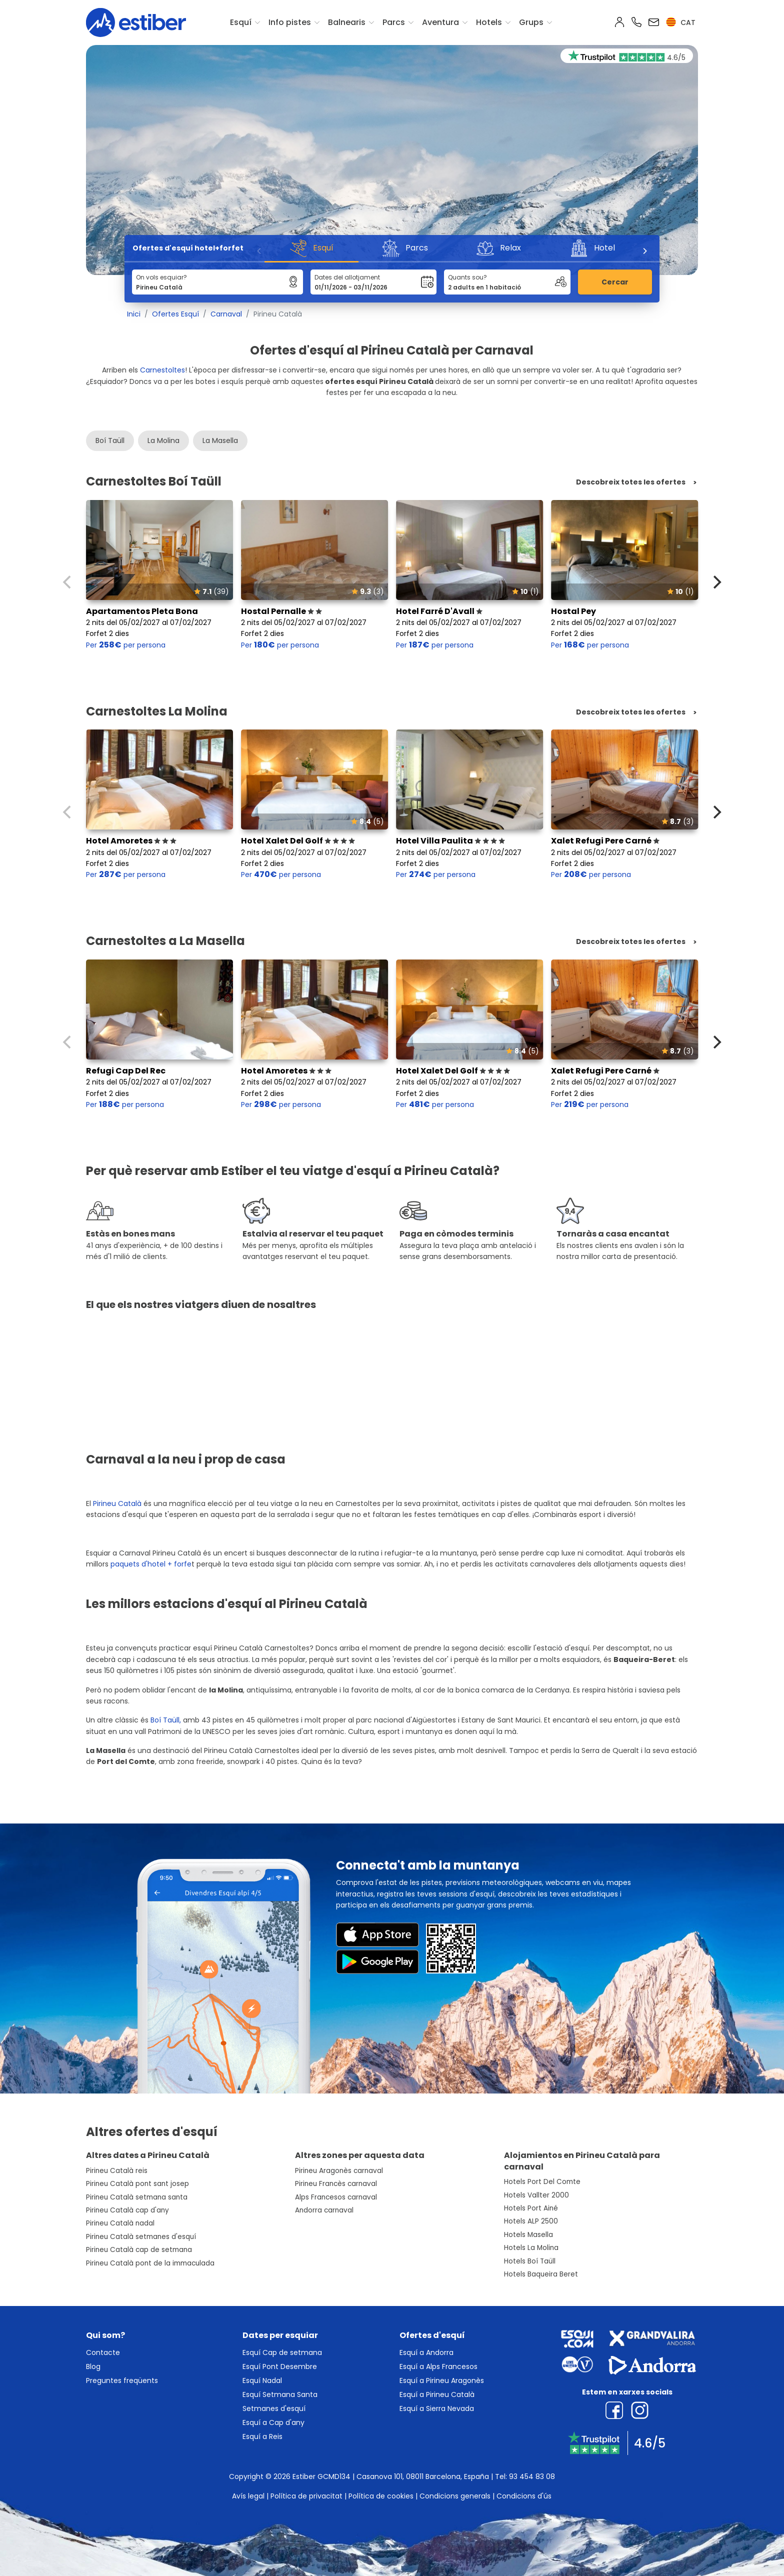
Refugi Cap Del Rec (126, 1070)
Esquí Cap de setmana (282, 2353)
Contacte (103, 2353)
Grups (531, 22)
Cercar (615, 282)
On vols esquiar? (161, 277)
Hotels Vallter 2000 (536, 2195)
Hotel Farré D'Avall (439, 611)
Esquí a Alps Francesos (439, 2367)
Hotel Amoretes (131, 840)
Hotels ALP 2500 (531, 2221)
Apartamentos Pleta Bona (142, 611)
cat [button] (681, 23)
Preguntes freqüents (122, 2381)
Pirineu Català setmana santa (137, 2197)
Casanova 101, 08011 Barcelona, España (422, 2477)
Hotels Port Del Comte (542, 2181)
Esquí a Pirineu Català (437, 2395)
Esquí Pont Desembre (279, 2367)
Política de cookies (381, 2496)
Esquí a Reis (262, 2437)
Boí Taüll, (165, 1720)
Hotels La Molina (531, 2247)
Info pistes (289, 22)
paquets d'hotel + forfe (151, 1564)
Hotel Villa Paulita (450, 840)
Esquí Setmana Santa (280, 2395)
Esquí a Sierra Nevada (437, 2409)
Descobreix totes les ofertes (631, 482)
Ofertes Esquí (175, 314)
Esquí (241, 22)
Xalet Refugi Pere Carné (605, 840)
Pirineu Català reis (117, 2171)
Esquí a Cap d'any (273, 2423)
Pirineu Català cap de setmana (139, 2249)
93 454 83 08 (532, 2477)
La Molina (164, 441)
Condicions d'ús (524, 2496)
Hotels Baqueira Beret (541, 2274)
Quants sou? (467, 277)
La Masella (220, 441)
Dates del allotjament (347, 277)
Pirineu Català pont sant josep (137, 2183)
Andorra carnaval (324, 2210)
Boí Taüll (110, 441)
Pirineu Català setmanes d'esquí (141, 2237)
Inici (133, 314)
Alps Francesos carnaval (336, 2197)
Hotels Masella (528, 2235)
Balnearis (347, 22)
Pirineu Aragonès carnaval (339, 2171)
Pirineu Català (118, 1503)
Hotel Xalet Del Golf (298, 840)
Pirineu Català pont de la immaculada (150, 2263)
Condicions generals (455, 2496)
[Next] (645, 251)
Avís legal (248, 2496)
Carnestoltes (162, 370)
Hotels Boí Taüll (530, 2261)
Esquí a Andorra (427, 2353)
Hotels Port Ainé (531, 2208)
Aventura (440, 22)
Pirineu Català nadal (120, 2223)
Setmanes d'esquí (274, 2409)
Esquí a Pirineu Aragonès (442, 2381)
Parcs (393, 22)
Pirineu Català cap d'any (127, 2210)
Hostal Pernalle (281, 611)
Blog (93, 2367)
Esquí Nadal (262, 2381)
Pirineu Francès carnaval (336, 2183)
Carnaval (226, 314)
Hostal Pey (573, 611)
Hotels (489, 22)
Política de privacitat (306, 2496)
